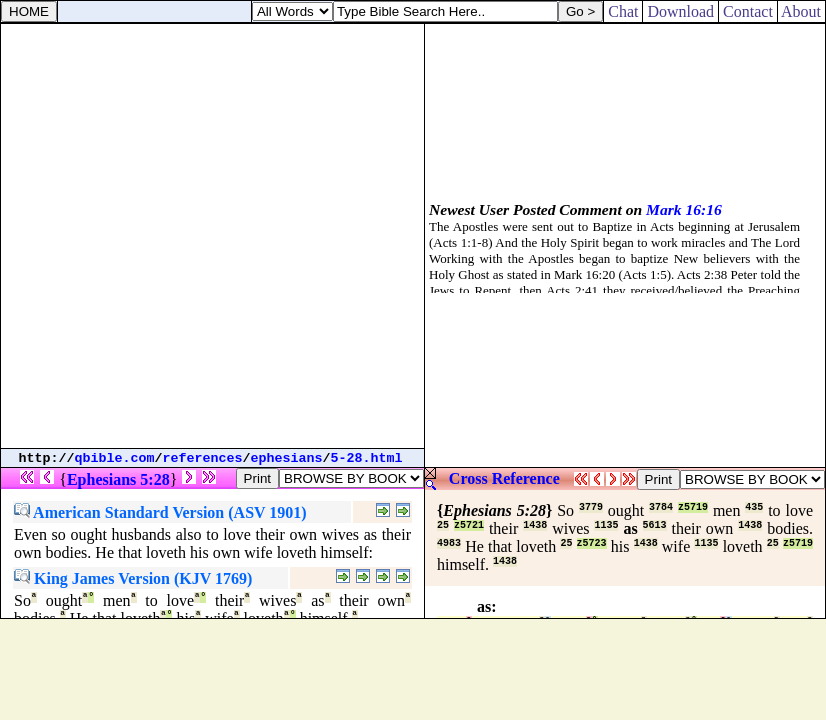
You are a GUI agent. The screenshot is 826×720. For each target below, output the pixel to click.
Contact (748, 11)
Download (680, 11)
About (801, 11)
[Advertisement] (212, 236)
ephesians (287, 458)
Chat (623, 11)
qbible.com (115, 458)
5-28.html (367, 458)
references (203, 458)
